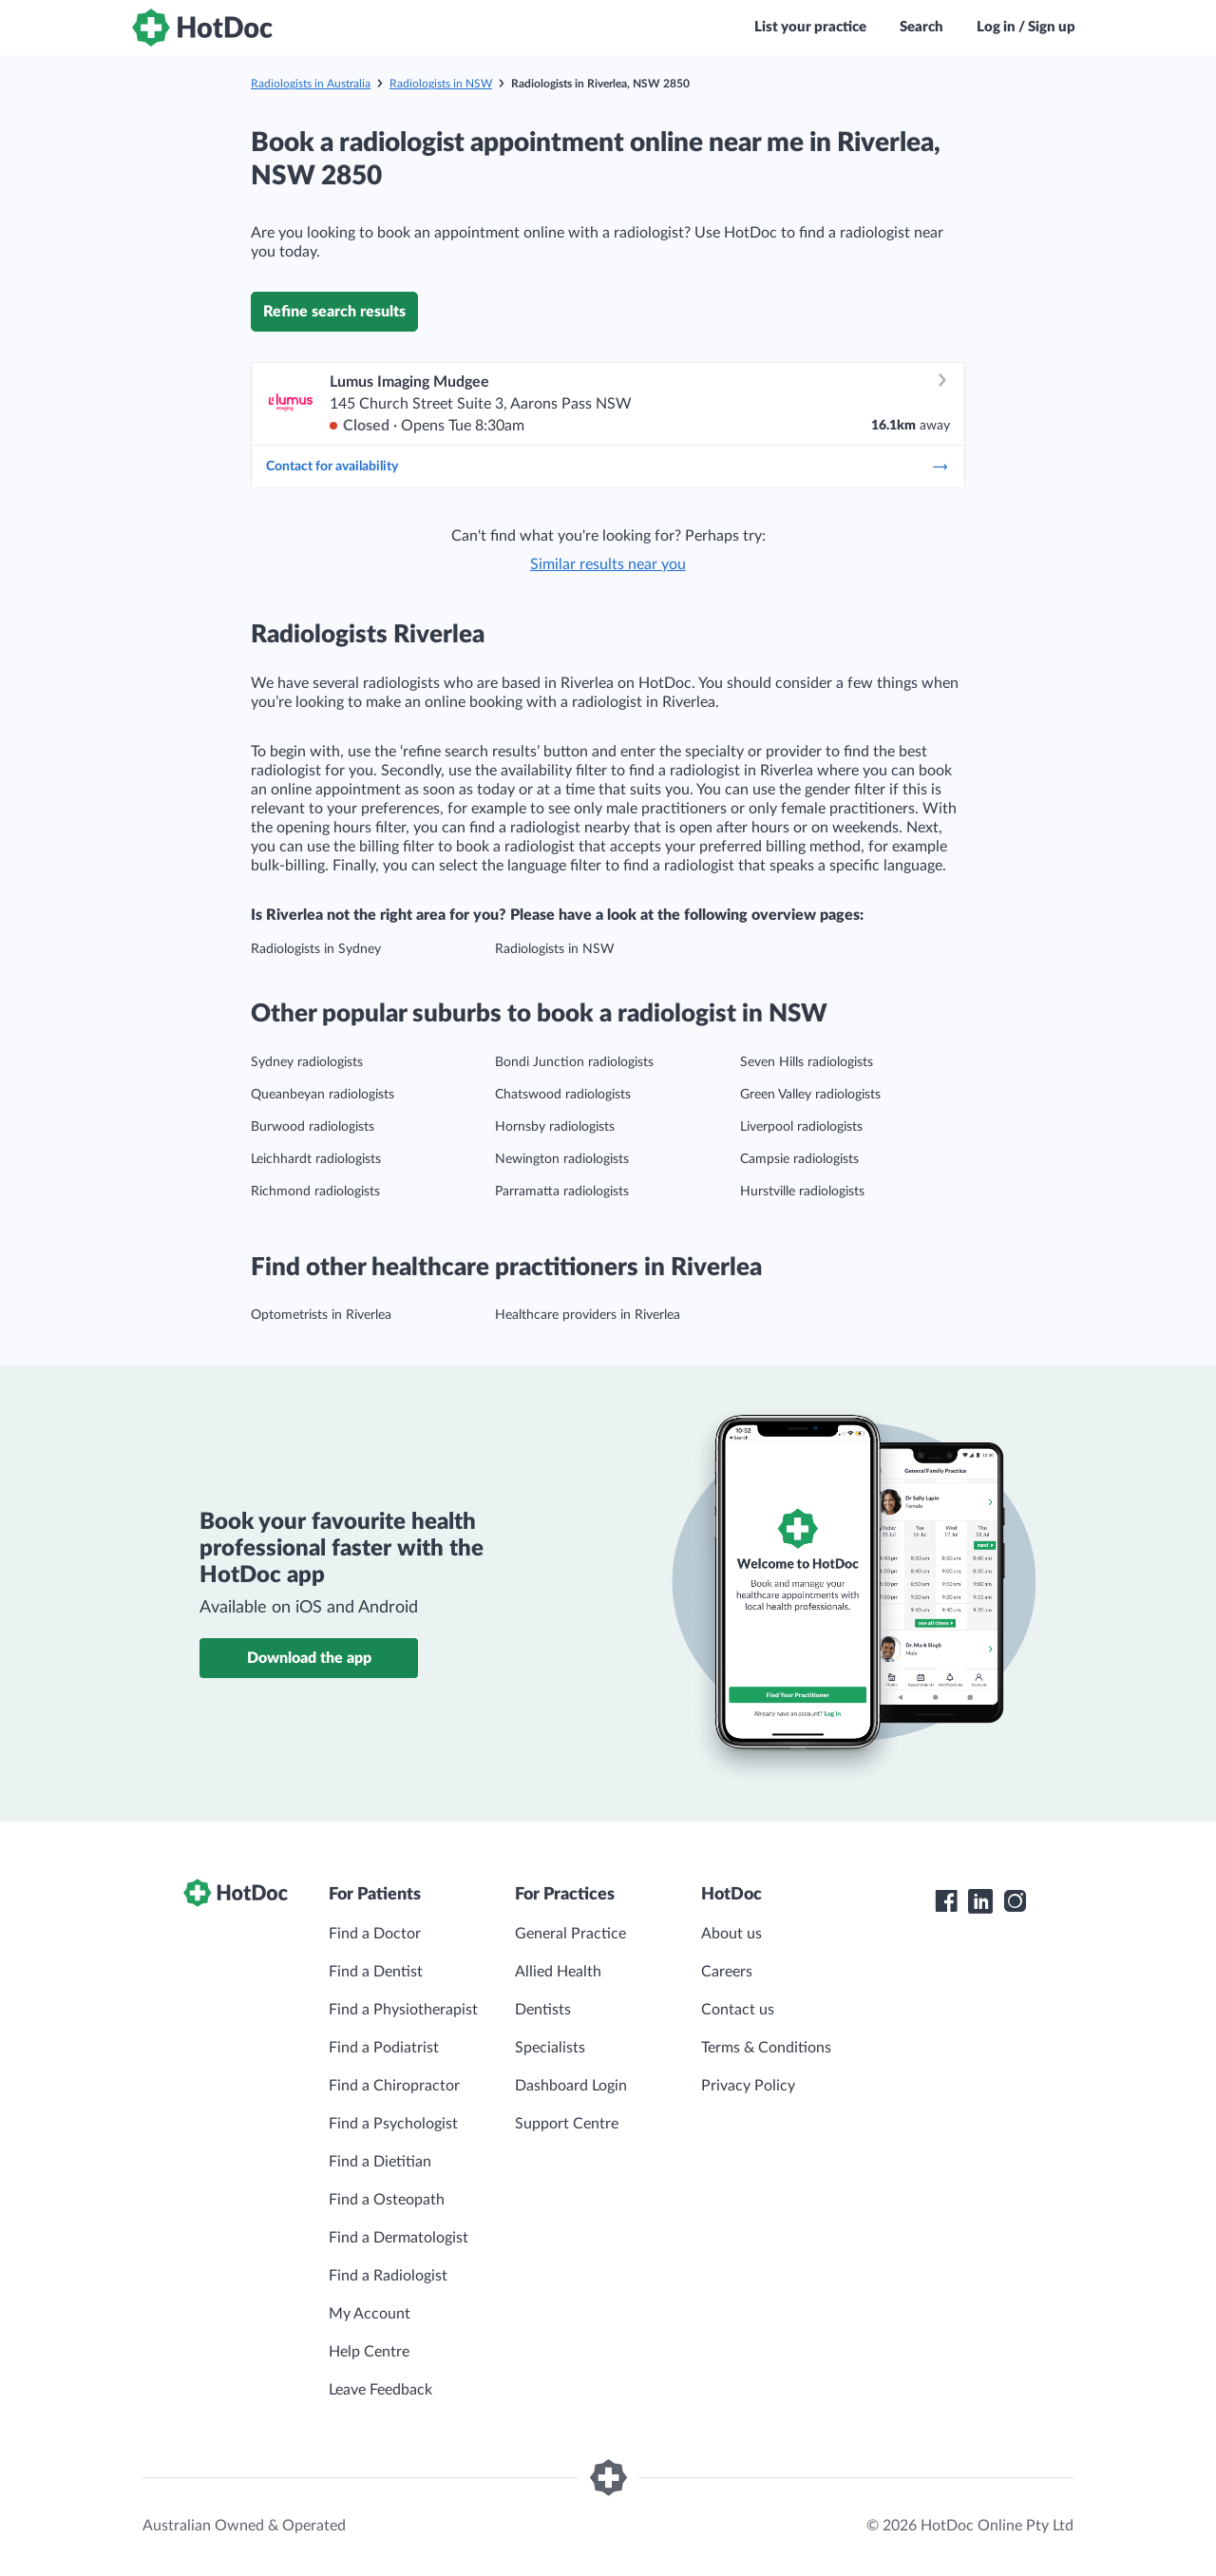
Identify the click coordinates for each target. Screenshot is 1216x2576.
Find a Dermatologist (398, 2237)
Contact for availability (608, 466)
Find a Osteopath (387, 2199)
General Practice (570, 1933)
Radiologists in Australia (310, 83)
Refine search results (334, 311)
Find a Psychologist (393, 2123)
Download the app (309, 1658)
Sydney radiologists (307, 1062)
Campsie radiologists (799, 1159)
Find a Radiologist (388, 2275)
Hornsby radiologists (555, 1127)
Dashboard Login (571, 2085)
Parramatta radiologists (562, 1191)
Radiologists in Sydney (316, 949)
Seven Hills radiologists (806, 1062)
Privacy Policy (748, 2085)
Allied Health (558, 1971)
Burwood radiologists (312, 1127)
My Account (369, 2313)
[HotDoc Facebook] (946, 1901)
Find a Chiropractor (394, 2085)
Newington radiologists (562, 1159)
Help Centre (369, 2351)
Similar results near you (608, 564)
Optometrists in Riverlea (321, 1315)
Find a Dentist (376, 1971)
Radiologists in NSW (441, 83)
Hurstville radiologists (802, 1191)
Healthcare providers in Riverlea (587, 1315)
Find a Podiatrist (384, 2047)
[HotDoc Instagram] (1015, 1901)
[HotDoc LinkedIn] (980, 1901)
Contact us (737, 2009)
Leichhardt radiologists (316, 1159)
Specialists (550, 2047)
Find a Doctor (375, 1933)
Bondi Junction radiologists (574, 1062)
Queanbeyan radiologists (322, 1094)
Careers (726, 1971)
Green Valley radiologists (810, 1094)
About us (731, 1933)
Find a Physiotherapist (403, 2009)
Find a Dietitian (380, 2161)
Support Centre (566, 2123)
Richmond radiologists (315, 1191)
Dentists (543, 2009)
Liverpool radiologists (801, 1127)
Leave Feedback (380, 2389)
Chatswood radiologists (563, 1094)
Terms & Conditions (766, 2047)
